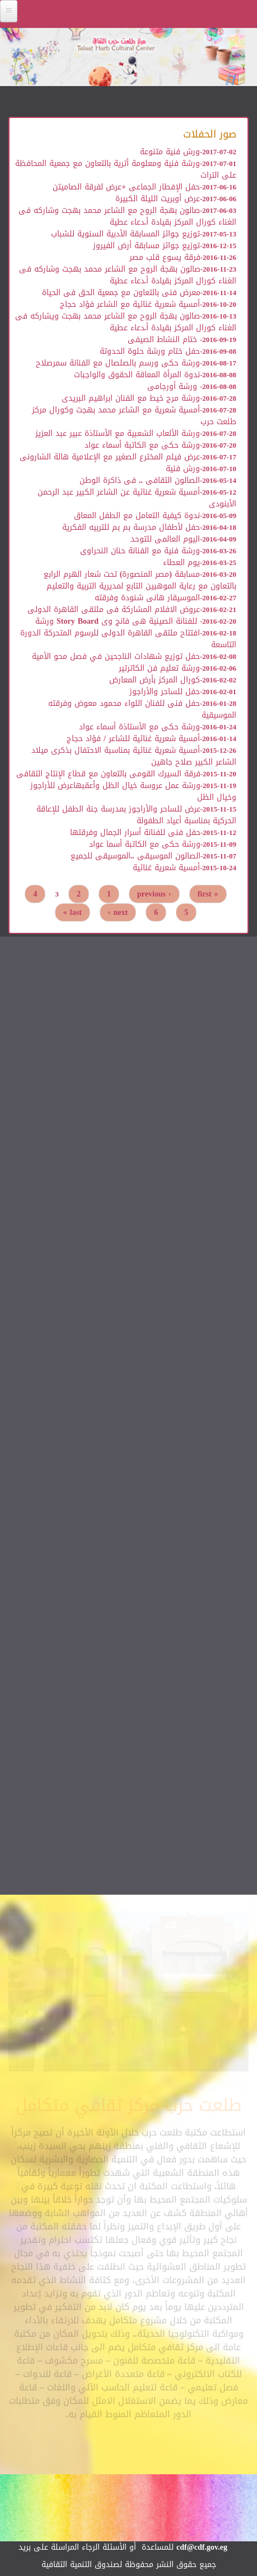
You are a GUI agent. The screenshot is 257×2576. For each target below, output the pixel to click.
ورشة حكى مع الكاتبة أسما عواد (144, 844)
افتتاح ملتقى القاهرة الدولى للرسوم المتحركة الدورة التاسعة (128, 638)
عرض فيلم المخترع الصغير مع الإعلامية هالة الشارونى (110, 456)
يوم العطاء (181, 562)
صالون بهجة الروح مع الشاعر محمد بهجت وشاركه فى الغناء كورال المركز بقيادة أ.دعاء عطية (127, 216)
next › (118, 912)
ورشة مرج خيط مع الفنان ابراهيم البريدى (131, 398)
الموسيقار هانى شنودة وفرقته (147, 597)
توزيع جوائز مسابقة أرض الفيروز (146, 245)
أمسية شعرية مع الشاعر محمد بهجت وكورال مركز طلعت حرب (134, 415)
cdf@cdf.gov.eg (201, 2547)
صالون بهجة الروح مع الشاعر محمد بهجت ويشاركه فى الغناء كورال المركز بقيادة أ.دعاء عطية (125, 322)
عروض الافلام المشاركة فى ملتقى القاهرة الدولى (113, 609)
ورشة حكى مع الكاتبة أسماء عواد (142, 445)
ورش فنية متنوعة (170, 151)
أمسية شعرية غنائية (166, 867)
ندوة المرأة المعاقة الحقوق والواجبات (137, 374)
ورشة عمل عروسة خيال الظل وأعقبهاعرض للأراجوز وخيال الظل (133, 791)
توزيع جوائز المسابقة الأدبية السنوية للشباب (125, 233)
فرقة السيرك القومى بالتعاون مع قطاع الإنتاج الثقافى (108, 773)
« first (208, 894)
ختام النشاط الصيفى (164, 339)
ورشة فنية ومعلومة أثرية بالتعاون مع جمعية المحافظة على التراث (125, 169)
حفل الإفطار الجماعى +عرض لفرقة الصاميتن (126, 186)
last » (72, 912)
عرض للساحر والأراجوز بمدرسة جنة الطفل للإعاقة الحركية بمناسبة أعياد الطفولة (136, 814)
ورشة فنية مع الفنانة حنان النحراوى (140, 550)
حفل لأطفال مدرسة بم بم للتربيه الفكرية (131, 527)
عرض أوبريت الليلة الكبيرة (157, 198)
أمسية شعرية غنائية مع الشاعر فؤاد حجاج (130, 304)
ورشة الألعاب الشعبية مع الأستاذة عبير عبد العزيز (117, 433)
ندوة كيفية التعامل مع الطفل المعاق (137, 515)
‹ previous (154, 894)
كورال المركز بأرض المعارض (154, 679)
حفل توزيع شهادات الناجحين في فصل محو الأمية (116, 656)
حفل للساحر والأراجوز (164, 691)
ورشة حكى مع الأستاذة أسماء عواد (139, 726)
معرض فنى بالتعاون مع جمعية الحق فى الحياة (121, 292)
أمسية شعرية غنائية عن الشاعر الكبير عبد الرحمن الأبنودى (137, 498)
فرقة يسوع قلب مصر (164, 257)
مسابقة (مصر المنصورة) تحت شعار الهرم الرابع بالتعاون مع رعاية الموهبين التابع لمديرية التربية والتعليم (140, 580)
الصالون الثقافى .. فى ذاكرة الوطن (140, 480)
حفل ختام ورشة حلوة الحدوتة (150, 351)
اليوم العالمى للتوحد (165, 539)
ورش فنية (183, 468)
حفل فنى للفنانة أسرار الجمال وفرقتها (135, 832)
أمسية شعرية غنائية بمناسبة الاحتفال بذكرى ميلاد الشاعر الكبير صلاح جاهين (133, 756)
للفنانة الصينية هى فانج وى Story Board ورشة (117, 621)
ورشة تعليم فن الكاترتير (159, 668)
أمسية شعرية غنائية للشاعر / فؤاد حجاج (133, 738)
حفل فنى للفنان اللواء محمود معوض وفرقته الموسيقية (142, 709)
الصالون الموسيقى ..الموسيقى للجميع (135, 856)
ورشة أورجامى (173, 386)
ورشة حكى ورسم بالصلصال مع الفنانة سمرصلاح (118, 363)
